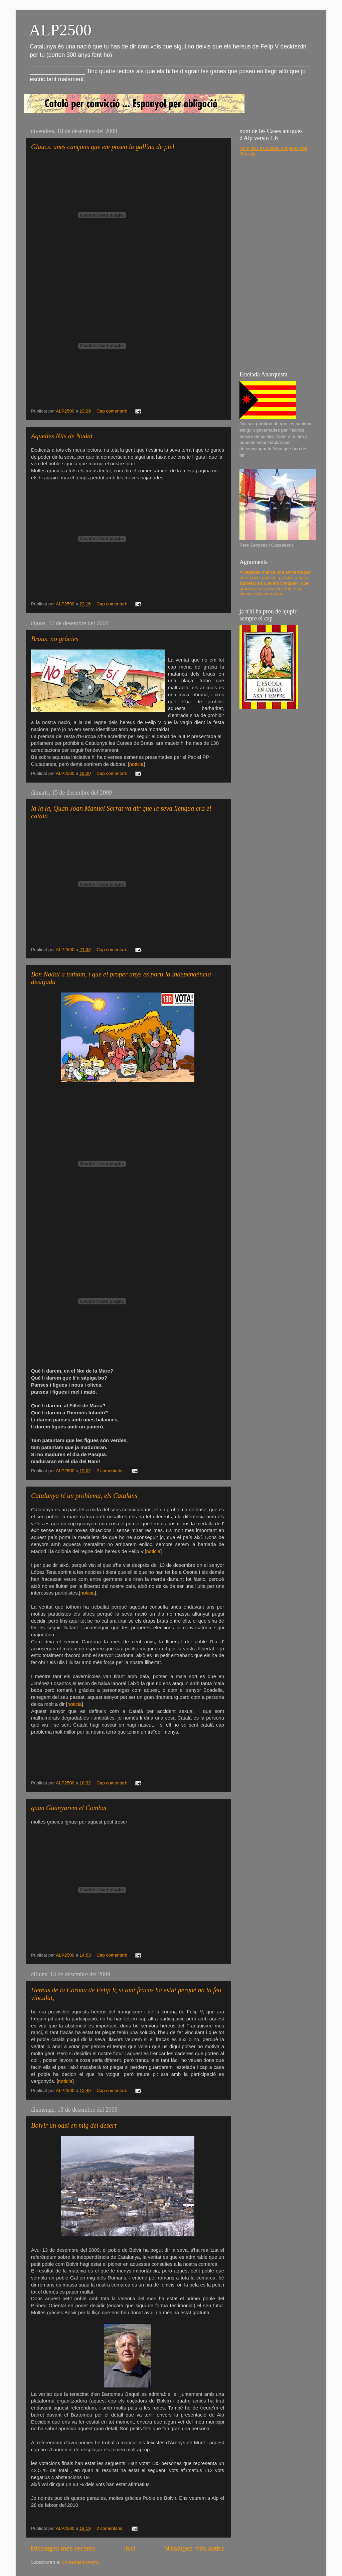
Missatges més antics (194, 2548)
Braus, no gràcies (54, 638)
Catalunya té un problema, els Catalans (84, 1495)
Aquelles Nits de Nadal (62, 436)
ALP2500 (60, 30)
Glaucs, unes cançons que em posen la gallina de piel (102, 146)
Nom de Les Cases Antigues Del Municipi (273, 151)
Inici (130, 2548)
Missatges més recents (63, 2548)
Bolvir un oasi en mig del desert (74, 2125)
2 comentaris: (111, 1470)
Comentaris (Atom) (81, 2562)
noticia (136, 764)
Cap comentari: (112, 411)
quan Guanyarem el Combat (69, 1807)
